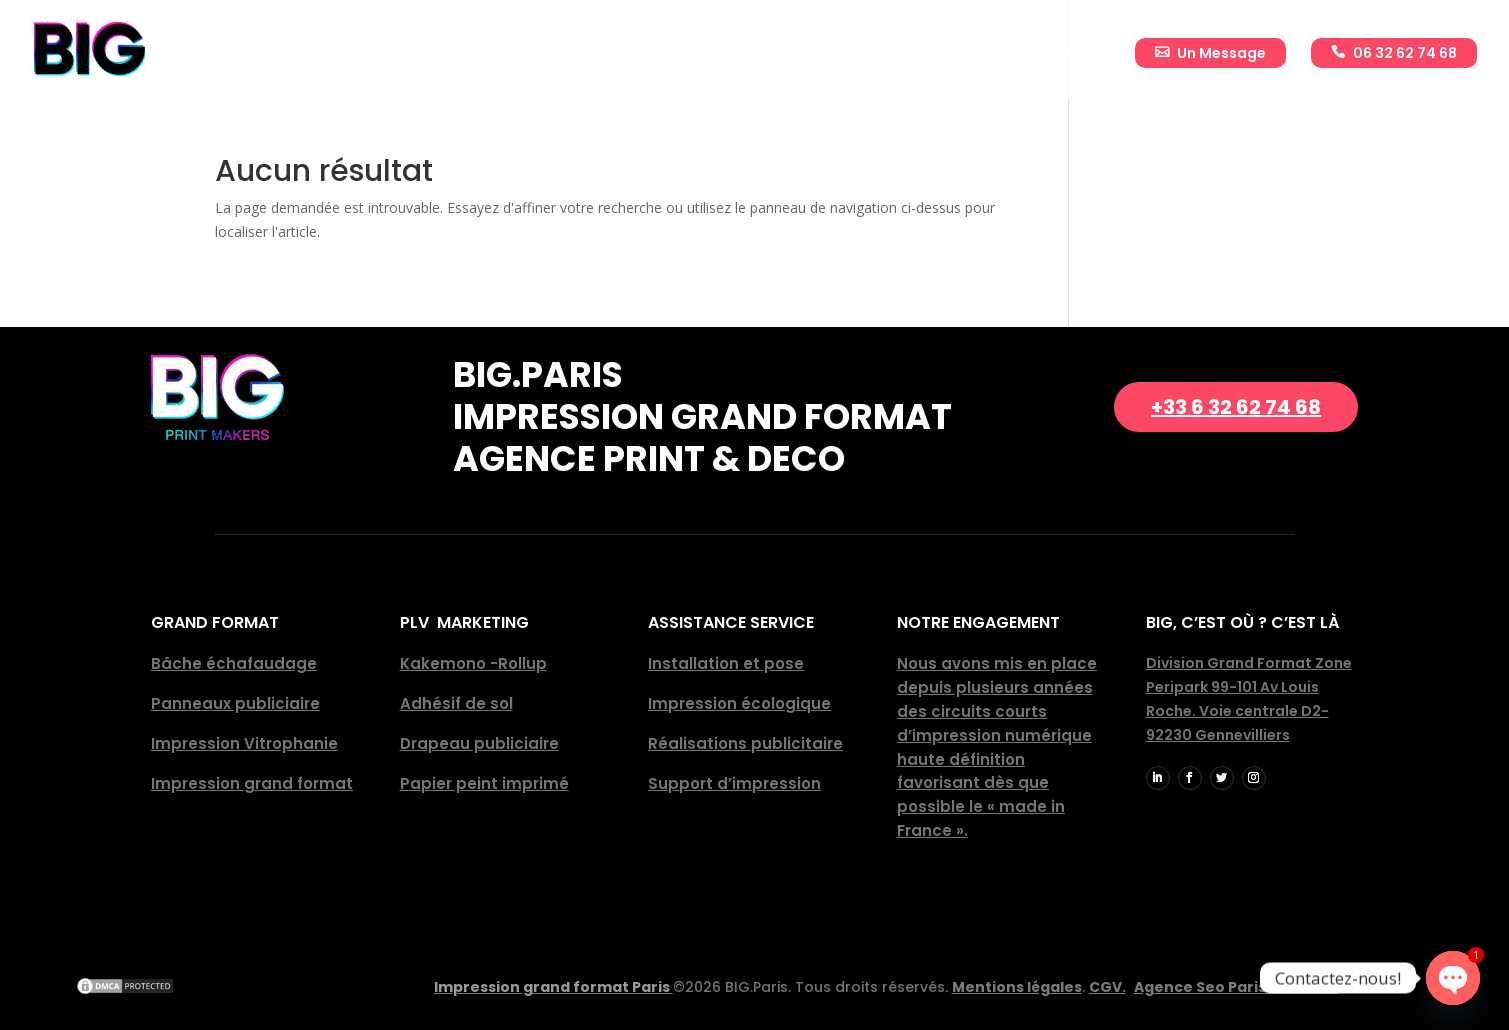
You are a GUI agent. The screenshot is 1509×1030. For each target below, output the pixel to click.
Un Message (1221, 53)
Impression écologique (739, 703)
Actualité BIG (1061, 54)
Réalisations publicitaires (873, 54)
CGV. (1107, 987)
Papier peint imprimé (484, 783)
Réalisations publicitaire (745, 743)
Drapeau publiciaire (479, 743)
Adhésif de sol (456, 703)
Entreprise (581, 54)
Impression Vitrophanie (244, 743)
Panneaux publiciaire (235, 703)
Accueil (492, 54)
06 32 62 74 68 (1405, 53)
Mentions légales (1017, 987)
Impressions (689, 54)
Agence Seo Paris (1236, 987)
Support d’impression (734, 783)
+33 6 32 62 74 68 (1236, 407)
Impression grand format (252, 783)
